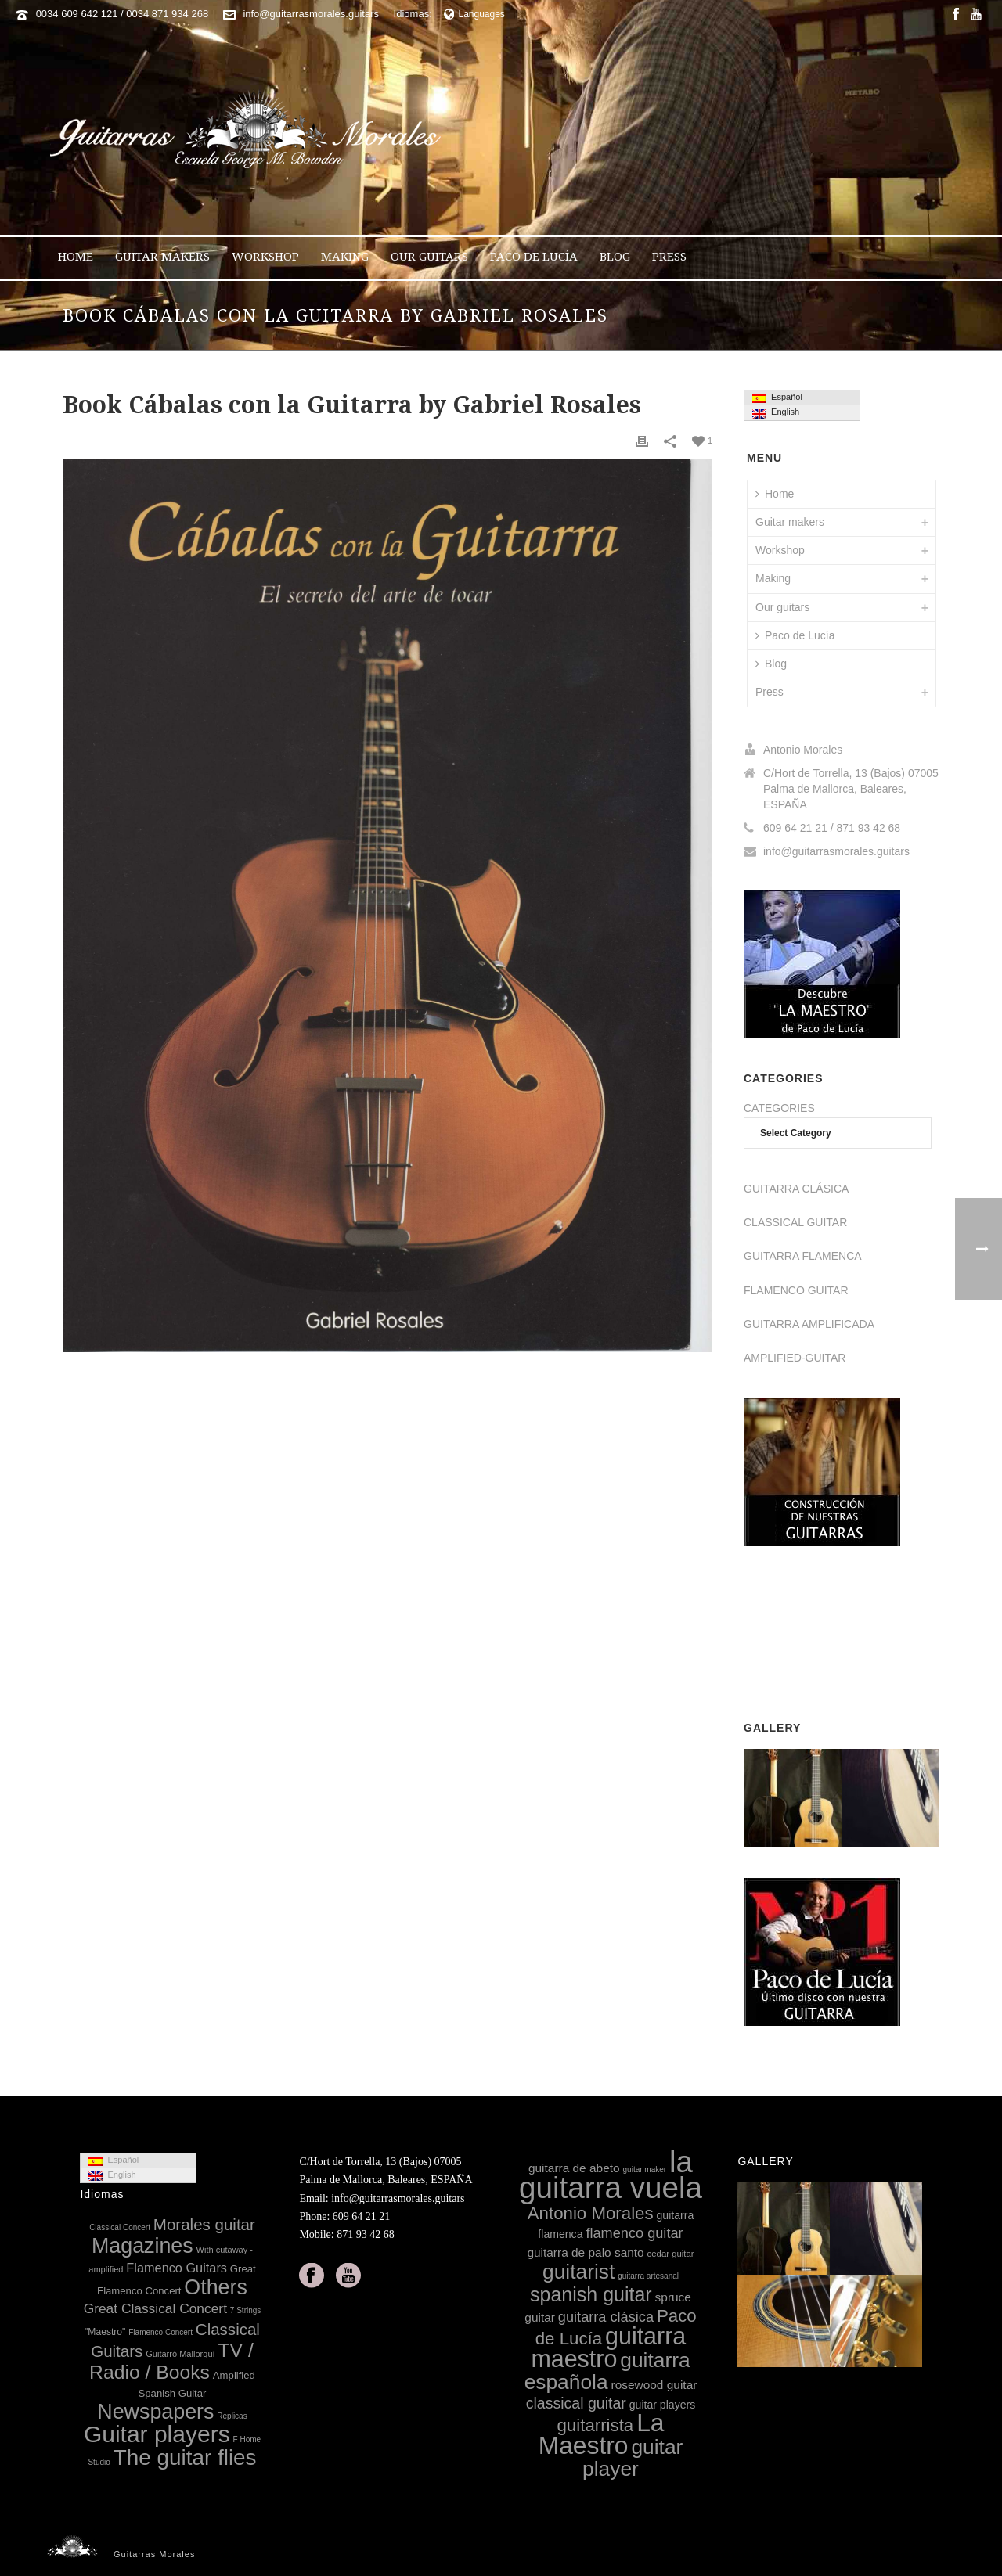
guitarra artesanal (648, 2276)
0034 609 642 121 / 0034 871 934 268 (122, 14)
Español (777, 397)
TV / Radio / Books (171, 2361)
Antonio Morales (591, 2213)
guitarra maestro (608, 2347)
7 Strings (245, 2310)
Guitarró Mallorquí (180, 2353)
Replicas (232, 2416)
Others (215, 2287)
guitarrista (595, 2425)
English (775, 412)
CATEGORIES (779, 1108)
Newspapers (155, 2411)
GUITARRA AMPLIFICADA (809, 1324)
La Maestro (602, 2434)
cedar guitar (670, 2253)
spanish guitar (591, 2294)
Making (345, 257)
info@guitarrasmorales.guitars (311, 14)
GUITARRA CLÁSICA (796, 1188)
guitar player (632, 2457)
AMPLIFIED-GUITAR (794, 1357)
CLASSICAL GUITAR (795, 1222)
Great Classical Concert (155, 2308)
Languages (474, 14)
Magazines (142, 2246)
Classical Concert (119, 2227)
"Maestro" (105, 2331)
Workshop (265, 257)
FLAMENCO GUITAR (796, 1290)
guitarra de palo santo (585, 2252)
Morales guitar (204, 2224)
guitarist (578, 2271)
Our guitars (429, 257)
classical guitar (576, 2403)
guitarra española (607, 2370)
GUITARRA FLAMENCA (803, 1256)
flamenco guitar (634, 2233)
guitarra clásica (606, 2317)
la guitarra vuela (610, 2174)
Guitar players (157, 2434)
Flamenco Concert (160, 2332)
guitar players (662, 2404)
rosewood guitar (654, 2384)
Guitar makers (162, 257)
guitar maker (645, 2169)
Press (669, 257)
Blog (615, 257)
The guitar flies (185, 2457)
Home (75, 257)
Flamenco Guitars (176, 2268)
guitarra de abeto (574, 2168)
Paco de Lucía (534, 257)
